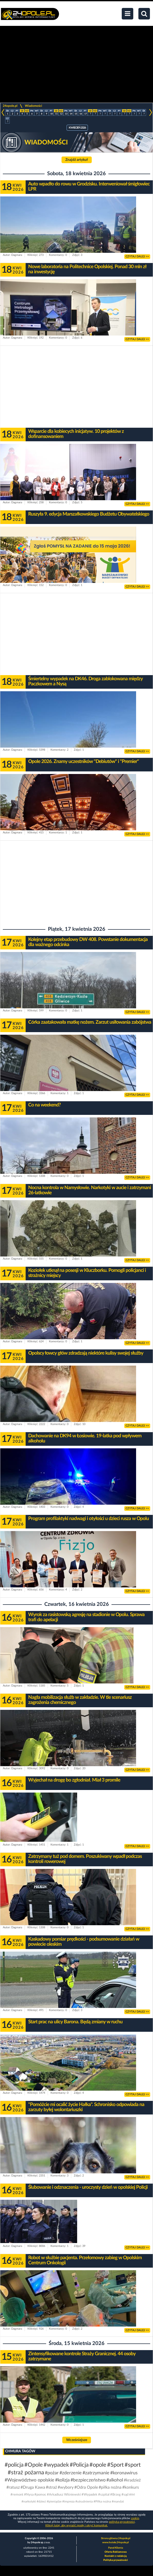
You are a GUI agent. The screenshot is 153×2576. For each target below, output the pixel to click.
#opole (97, 2465)
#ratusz (13, 2487)
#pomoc (40, 2494)
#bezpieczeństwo (88, 2480)
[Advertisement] (76, 387)
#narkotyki (29, 2501)
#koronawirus (124, 2473)
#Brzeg (115, 2494)
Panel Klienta (115, 2548)
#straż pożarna (26, 2472)
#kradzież (132, 2480)
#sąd (124, 2494)
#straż (51, 2487)
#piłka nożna (110, 2487)
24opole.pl (10, 105)
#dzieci (41, 2501)
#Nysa (29, 2494)
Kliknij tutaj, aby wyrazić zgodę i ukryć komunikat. (76, 2525)
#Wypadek (89, 2494)
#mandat (118, 2501)
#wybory (66, 2487)
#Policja (79, 2465)
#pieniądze (54, 2501)
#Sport (115, 2465)
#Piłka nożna (102, 2501)
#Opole (33, 2465)
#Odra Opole (86, 2487)
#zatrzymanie (96, 2473)
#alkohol (114, 2480)
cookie (135, 2518)
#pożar (52, 2473)
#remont (17, 2494)
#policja (14, 2465)
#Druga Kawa (33, 2487)
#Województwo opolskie (29, 2480)
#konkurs (130, 2487)
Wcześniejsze (76, 2440)
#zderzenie (70, 2473)
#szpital (103, 2494)
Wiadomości (33, 105)
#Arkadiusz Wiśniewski (64, 2494)
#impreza (68, 2501)
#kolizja (62, 2480)
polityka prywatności (122, 2521)
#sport (133, 2465)
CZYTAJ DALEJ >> (137, 256)
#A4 (132, 2494)
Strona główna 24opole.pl (115, 2538)
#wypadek (56, 2465)
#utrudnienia (84, 2501)
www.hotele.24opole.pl (115, 2542)
